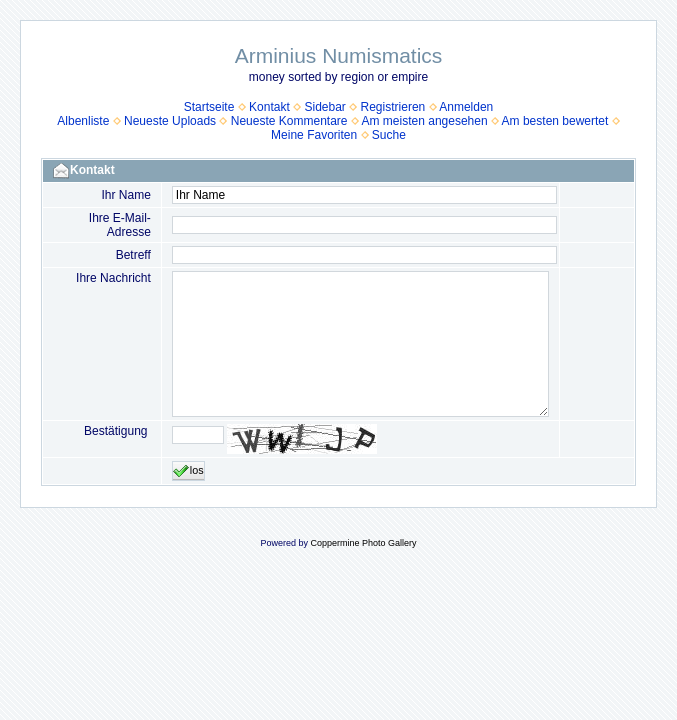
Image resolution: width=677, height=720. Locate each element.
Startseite (209, 107)
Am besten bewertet (555, 121)
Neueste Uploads (170, 121)
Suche (389, 135)
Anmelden (466, 107)
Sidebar (324, 107)
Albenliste (83, 121)
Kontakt (269, 107)
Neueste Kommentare (289, 121)
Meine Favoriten (314, 135)
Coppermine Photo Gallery (363, 543)
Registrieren (393, 107)
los (188, 471)
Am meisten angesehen (425, 121)
